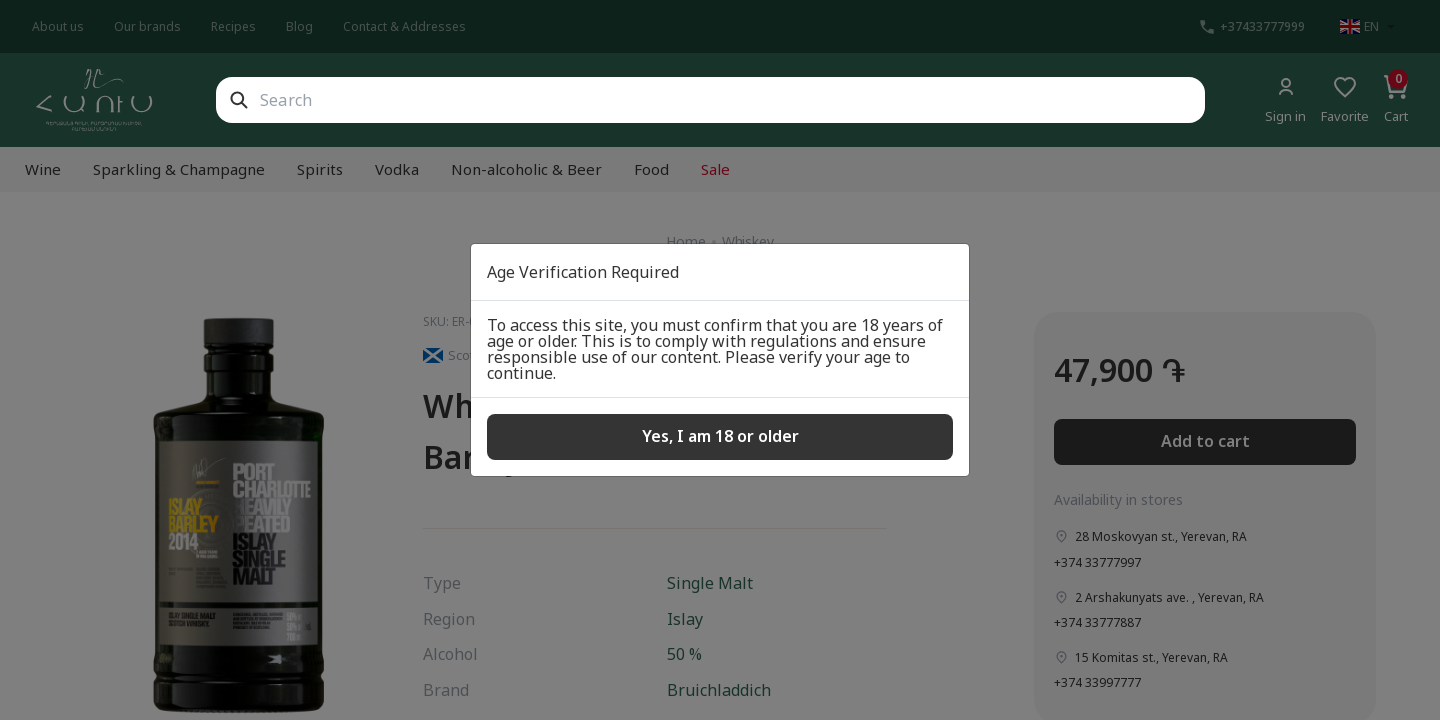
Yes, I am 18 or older (720, 436)
